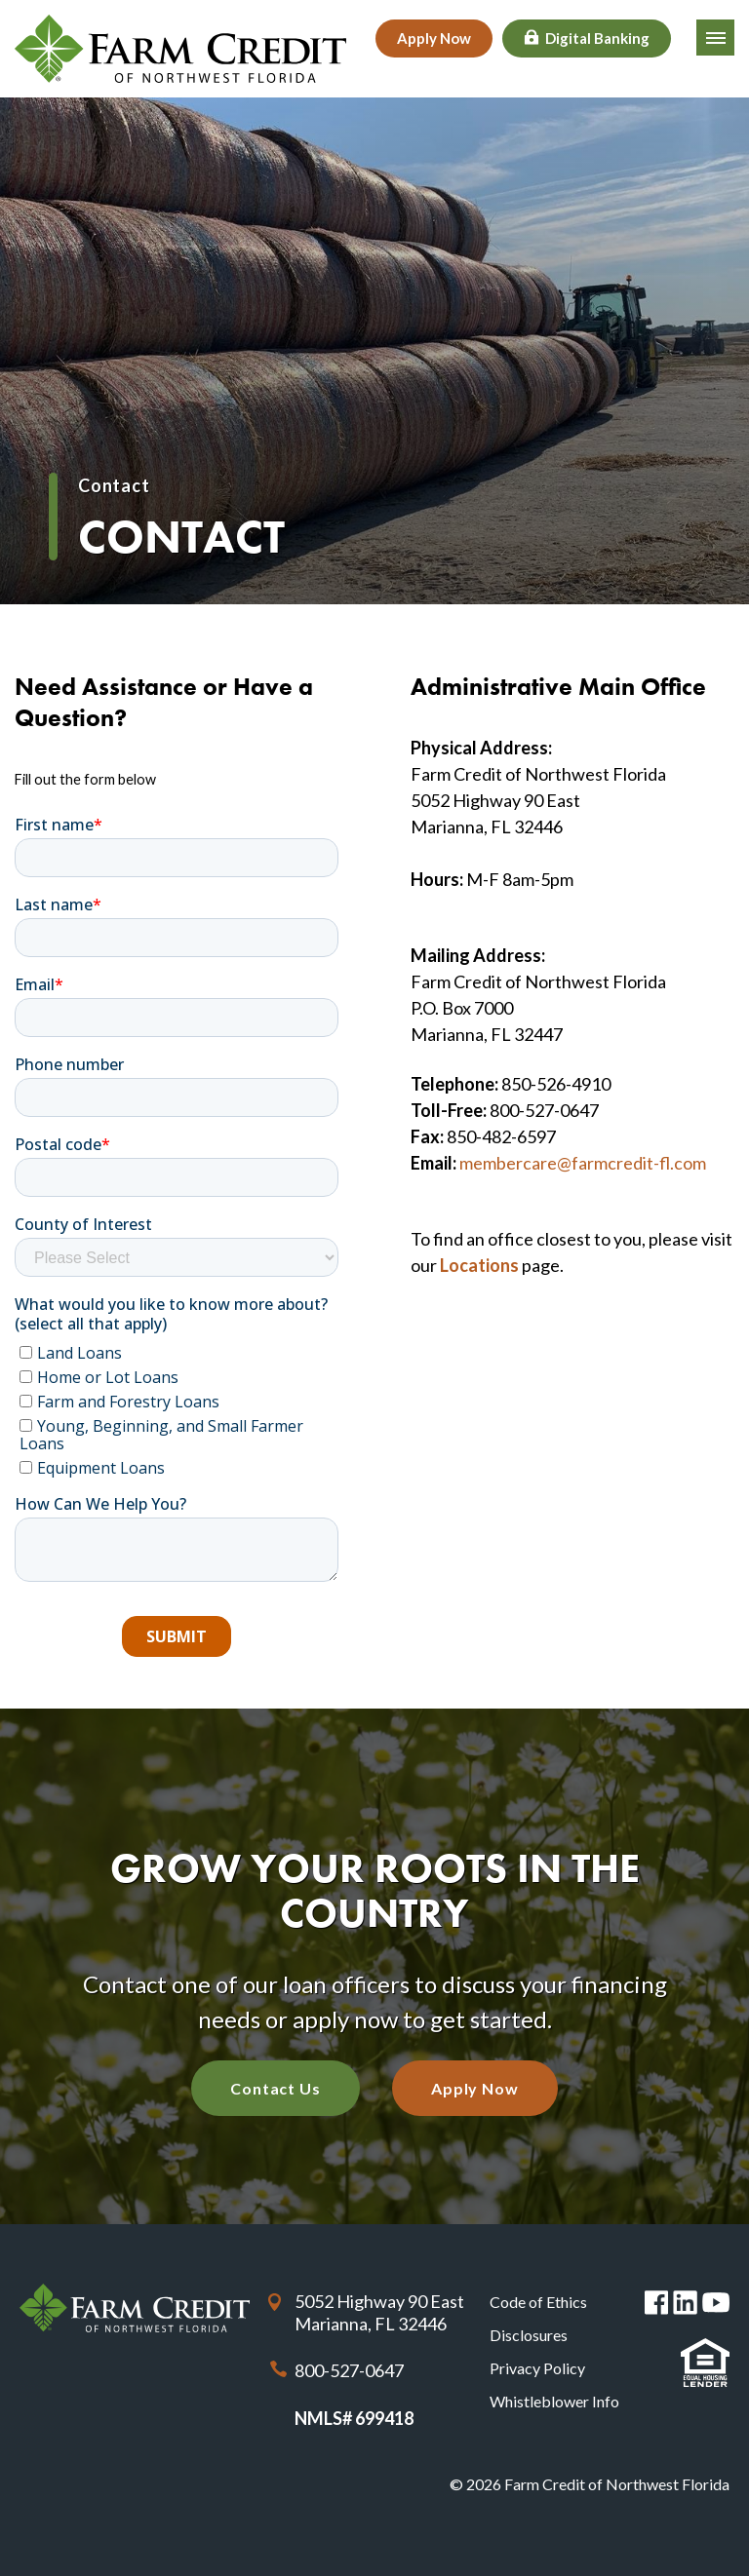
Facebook (657, 2302)
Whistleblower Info (554, 2401)
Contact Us (275, 2088)
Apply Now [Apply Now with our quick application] (475, 2088)
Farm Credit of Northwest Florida (135, 2307)
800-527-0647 (349, 2370)
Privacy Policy (537, 2368)
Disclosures (529, 2335)
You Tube (715, 2303)
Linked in (685, 2302)
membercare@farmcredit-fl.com (582, 1162)
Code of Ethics (538, 2301)
